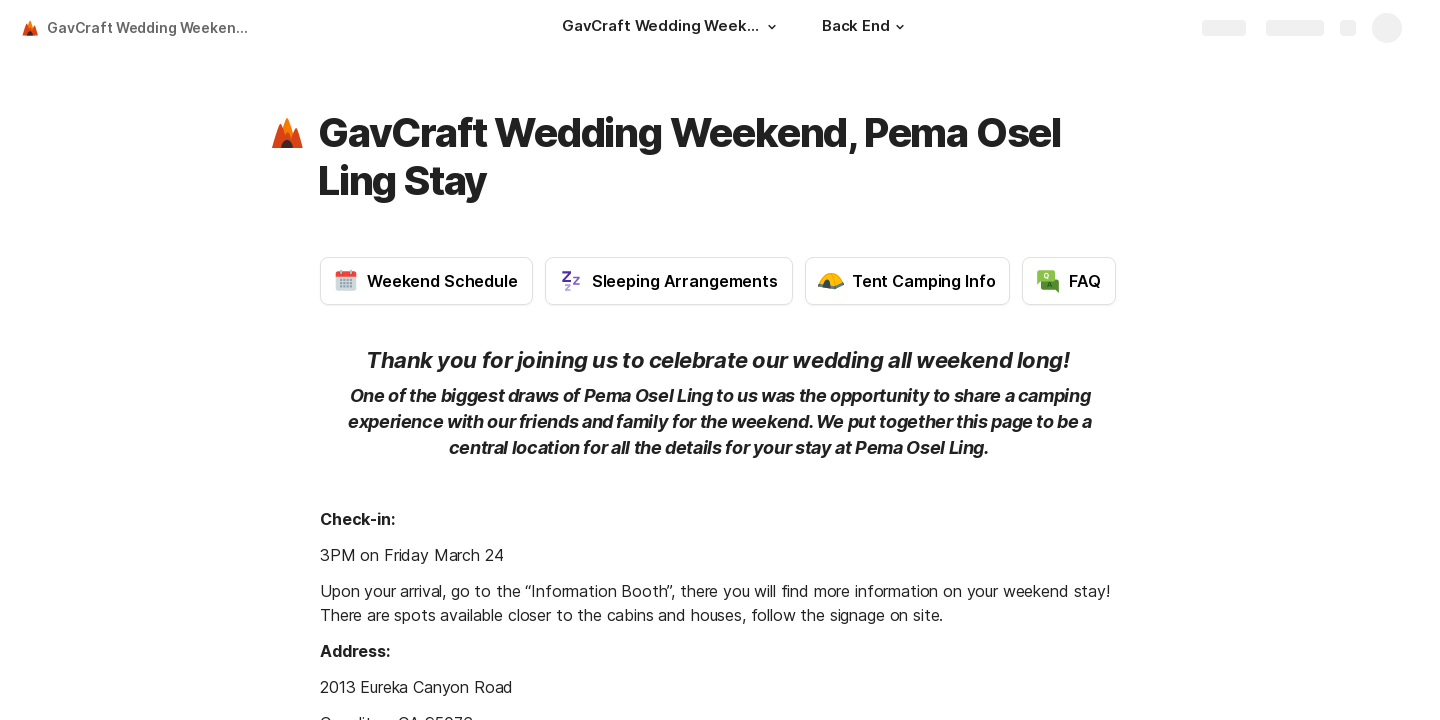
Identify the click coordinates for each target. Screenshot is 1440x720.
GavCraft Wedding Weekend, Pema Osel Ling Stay (153, 27)
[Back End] (866, 28)
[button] (772, 27)
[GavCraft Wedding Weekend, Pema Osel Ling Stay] (672, 28)
